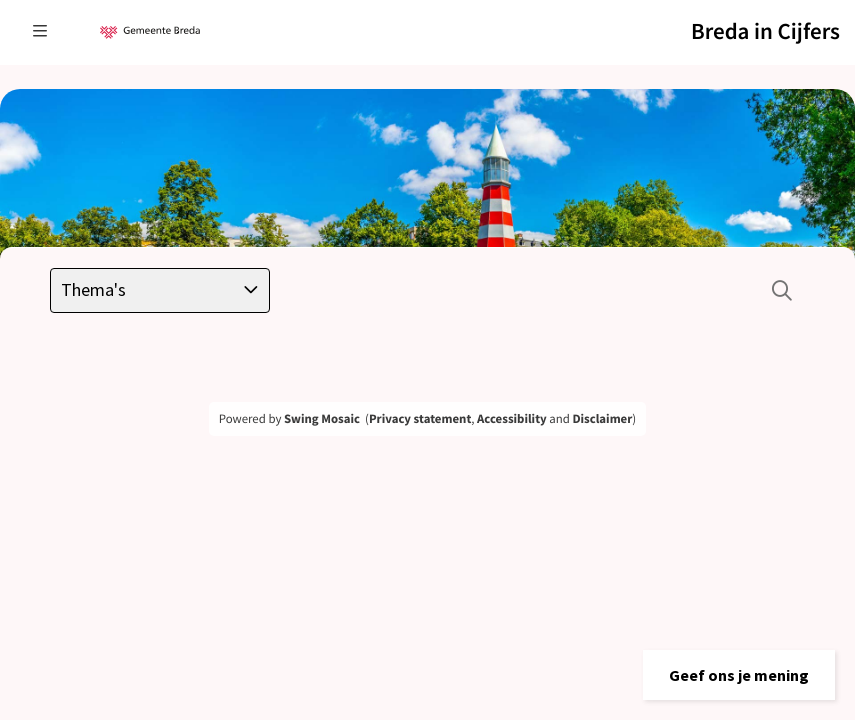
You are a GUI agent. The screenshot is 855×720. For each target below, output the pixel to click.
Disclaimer (602, 419)
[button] (739, 675)
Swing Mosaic (322, 419)
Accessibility (512, 419)
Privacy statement (420, 419)
